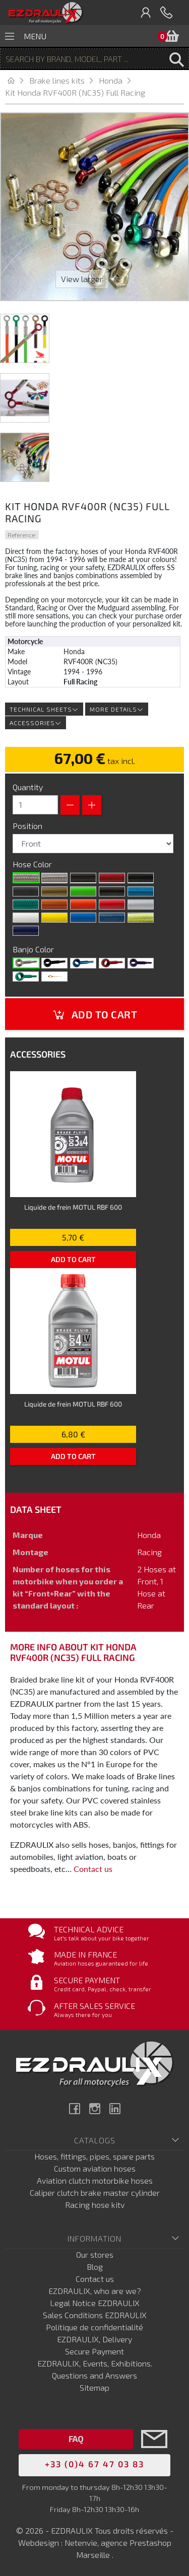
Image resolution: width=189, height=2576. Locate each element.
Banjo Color (34, 949)
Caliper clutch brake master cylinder (95, 2192)
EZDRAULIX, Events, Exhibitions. (94, 2363)
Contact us (93, 1868)
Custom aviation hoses (95, 2168)
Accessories (35, 722)
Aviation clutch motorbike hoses (95, 2180)
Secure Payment (94, 2351)
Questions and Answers (94, 2375)
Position (28, 825)
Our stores (94, 2254)
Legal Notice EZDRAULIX (95, 2303)
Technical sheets (44, 709)
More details (117, 709)
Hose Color (33, 864)
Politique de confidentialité (94, 2327)
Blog (95, 2266)
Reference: (22, 535)
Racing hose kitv (94, 2204)
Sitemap (94, 2387)
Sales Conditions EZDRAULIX (95, 2315)
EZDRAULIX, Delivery (94, 2339)
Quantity (28, 787)
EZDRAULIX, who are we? (94, 2290)
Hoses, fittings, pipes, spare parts (94, 2156)
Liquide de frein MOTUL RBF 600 (73, 1207)
